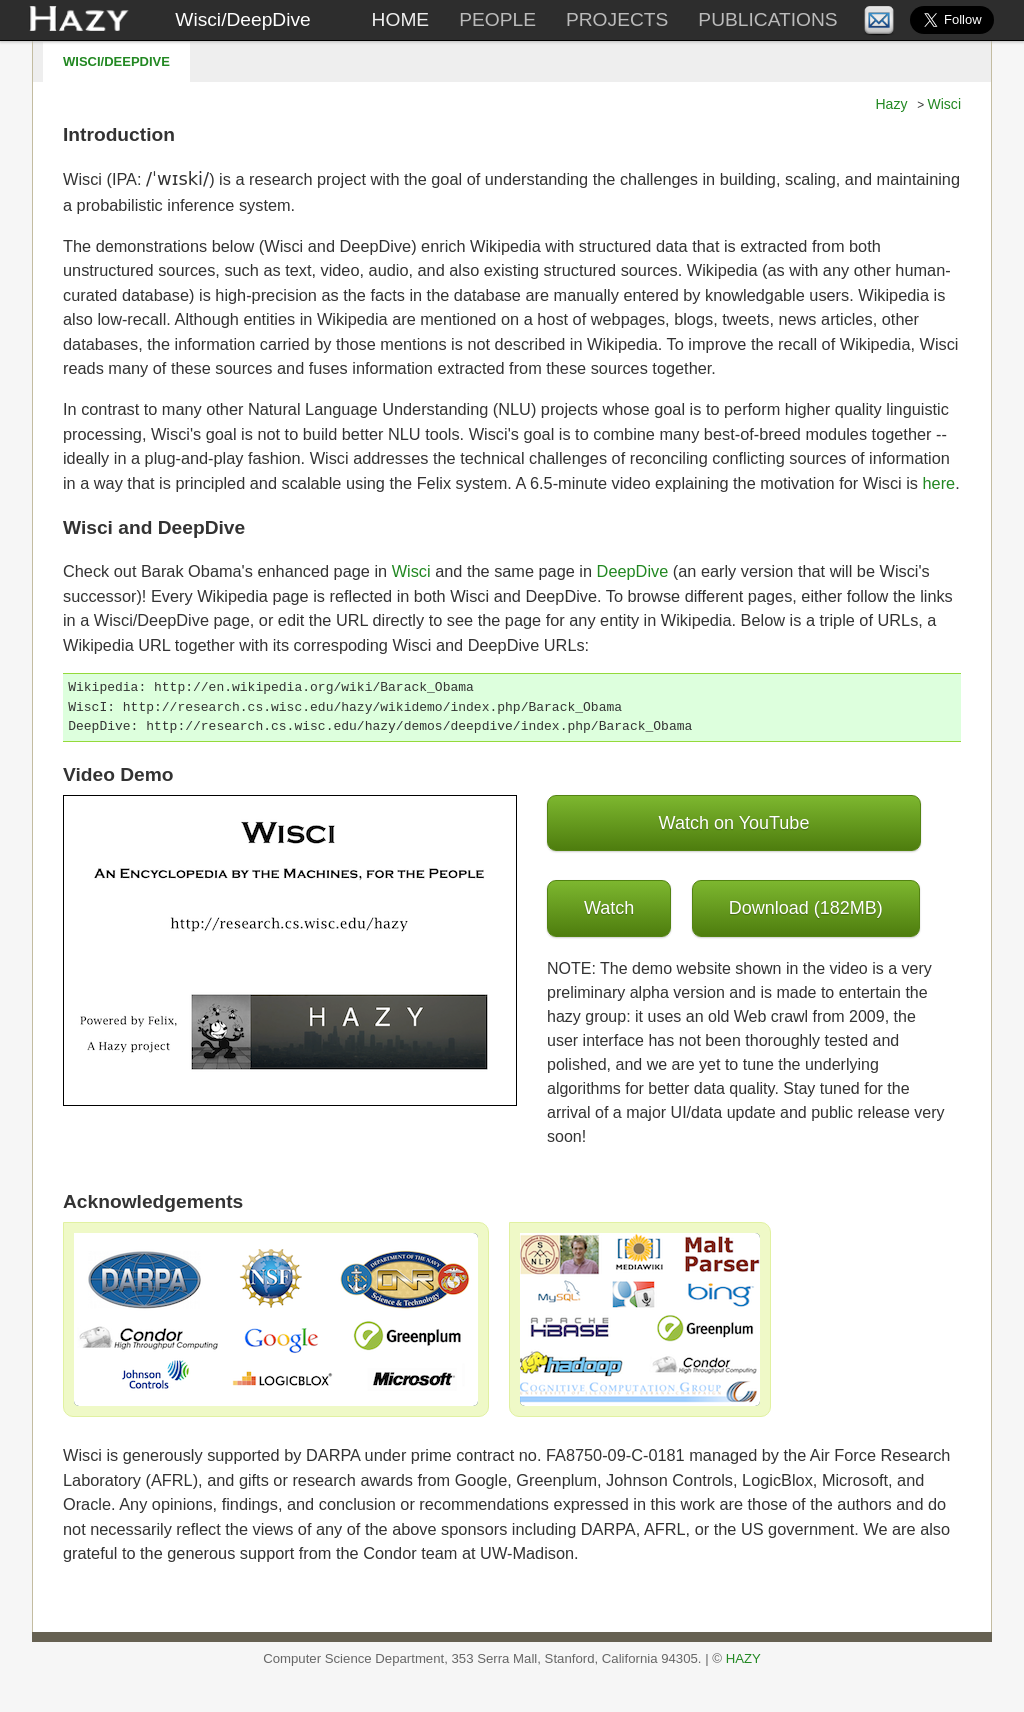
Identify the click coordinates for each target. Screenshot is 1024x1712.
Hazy (891, 104)
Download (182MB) (806, 908)
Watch (609, 908)
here (939, 483)
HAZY (743, 1658)
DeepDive (633, 571)
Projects (617, 19)
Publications (767, 19)
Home (401, 19)
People (497, 19)
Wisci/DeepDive (242, 19)
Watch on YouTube (734, 823)
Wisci (944, 104)
